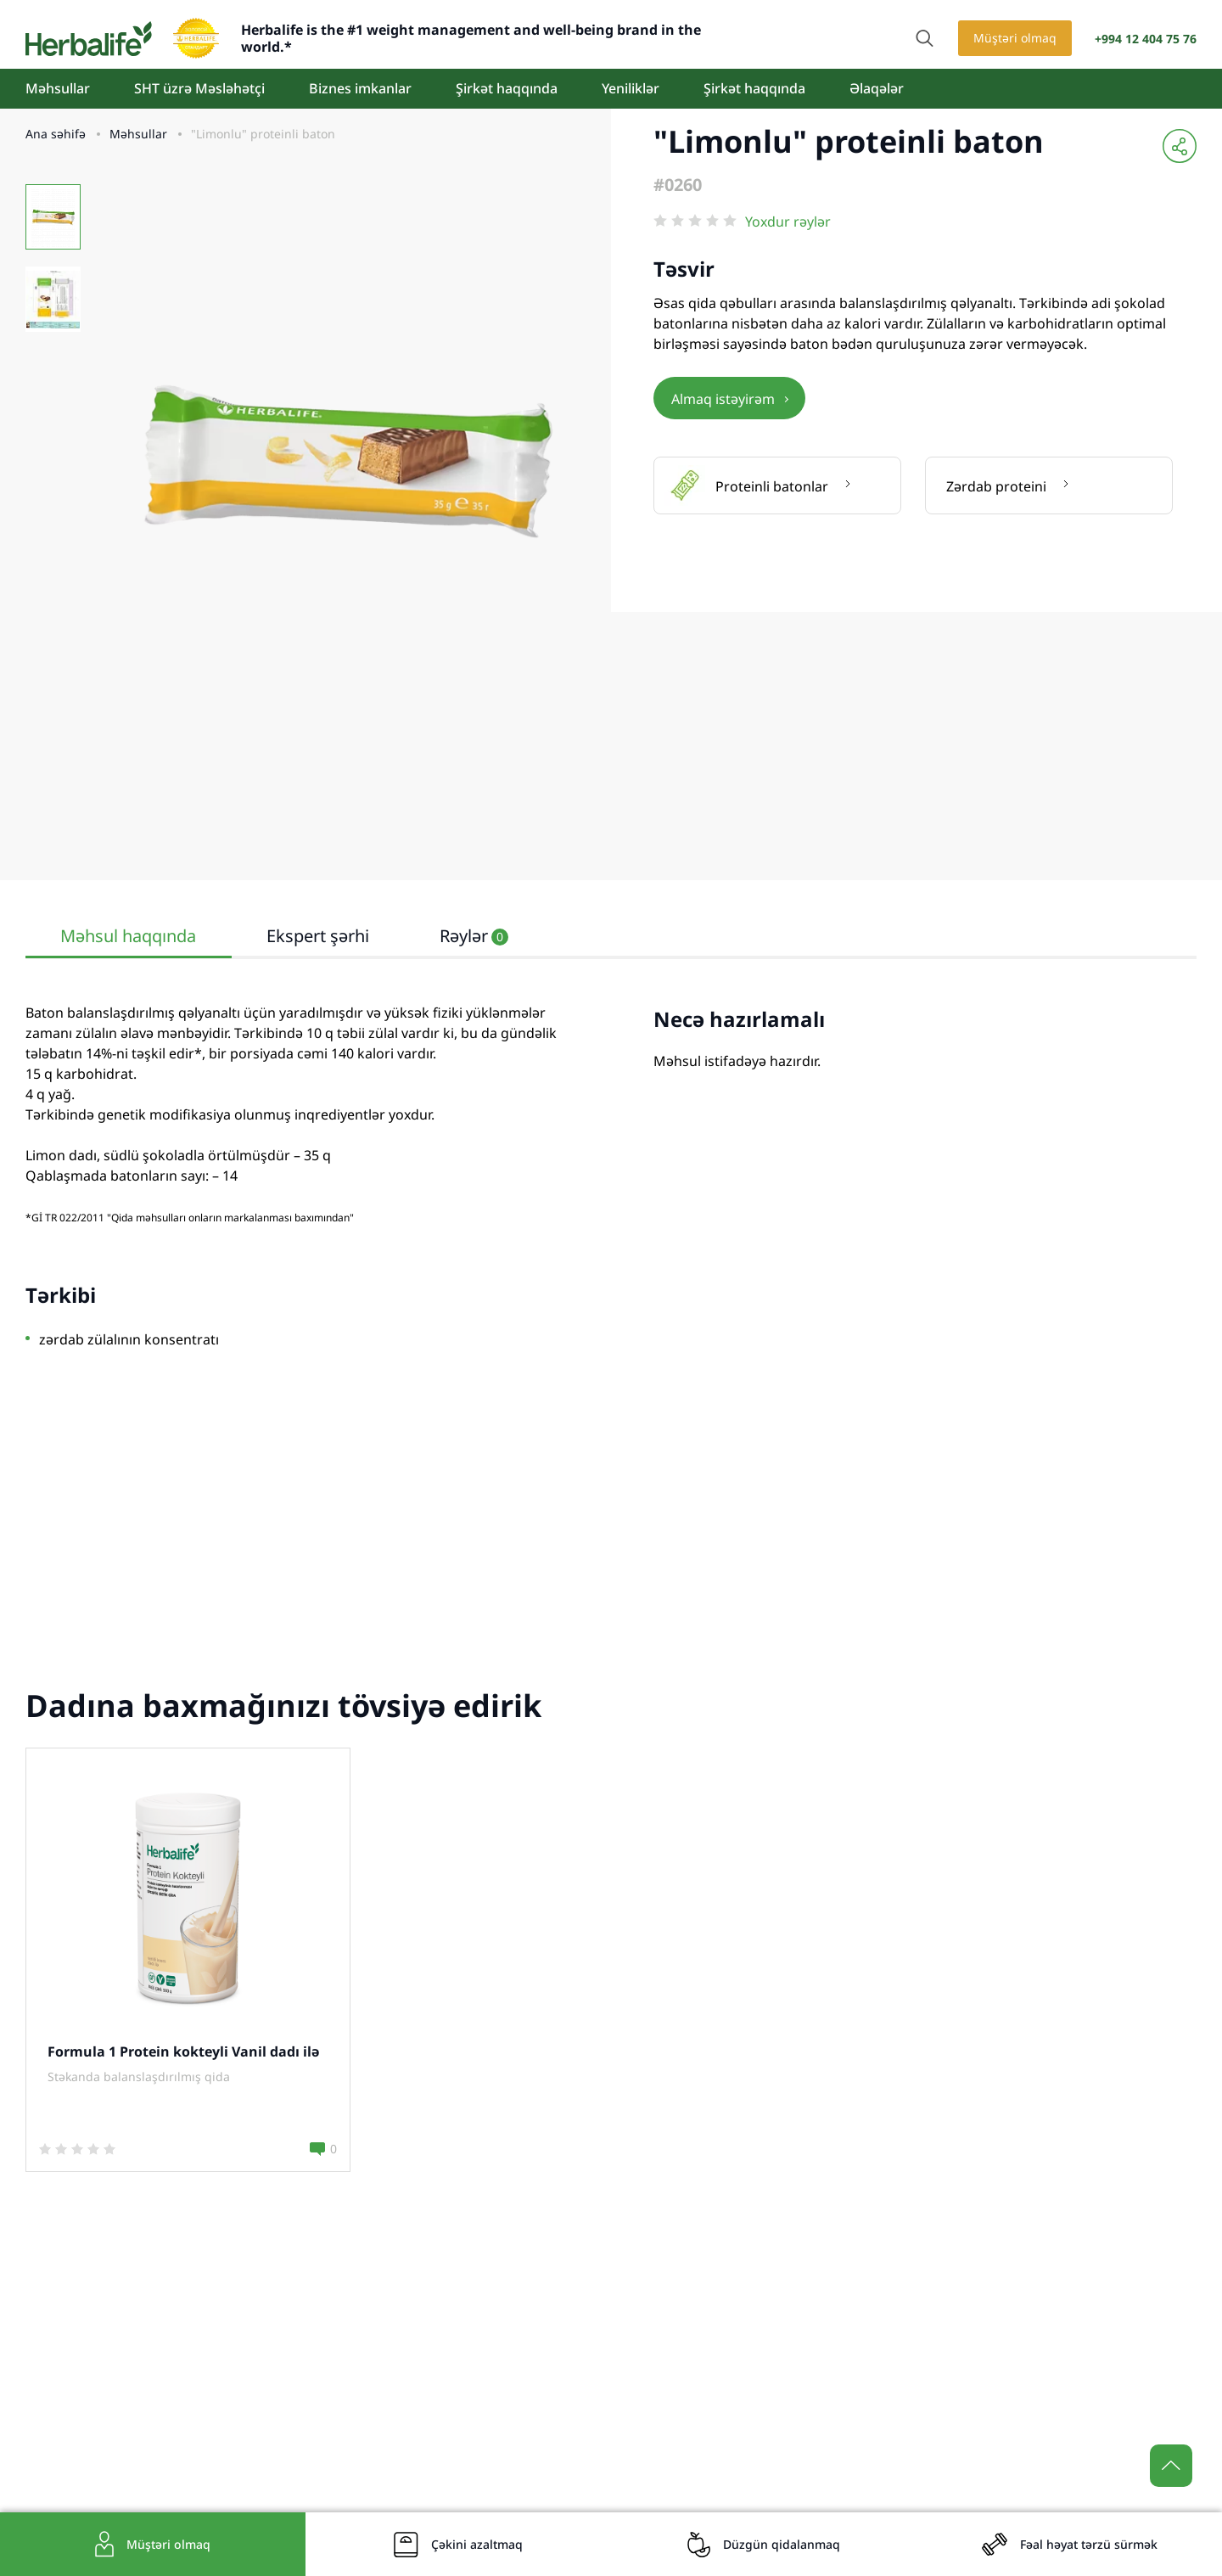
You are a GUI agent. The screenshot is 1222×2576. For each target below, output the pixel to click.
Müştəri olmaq (1015, 38)
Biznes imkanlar (360, 88)
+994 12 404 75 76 (1146, 39)
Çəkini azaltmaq (477, 2544)
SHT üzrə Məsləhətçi (199, 88)
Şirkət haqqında (507, 88)
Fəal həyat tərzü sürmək (1089, 2544)
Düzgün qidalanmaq (781, 2544)
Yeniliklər (630, 88)
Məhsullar (57, 88)
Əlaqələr (876, 88)
